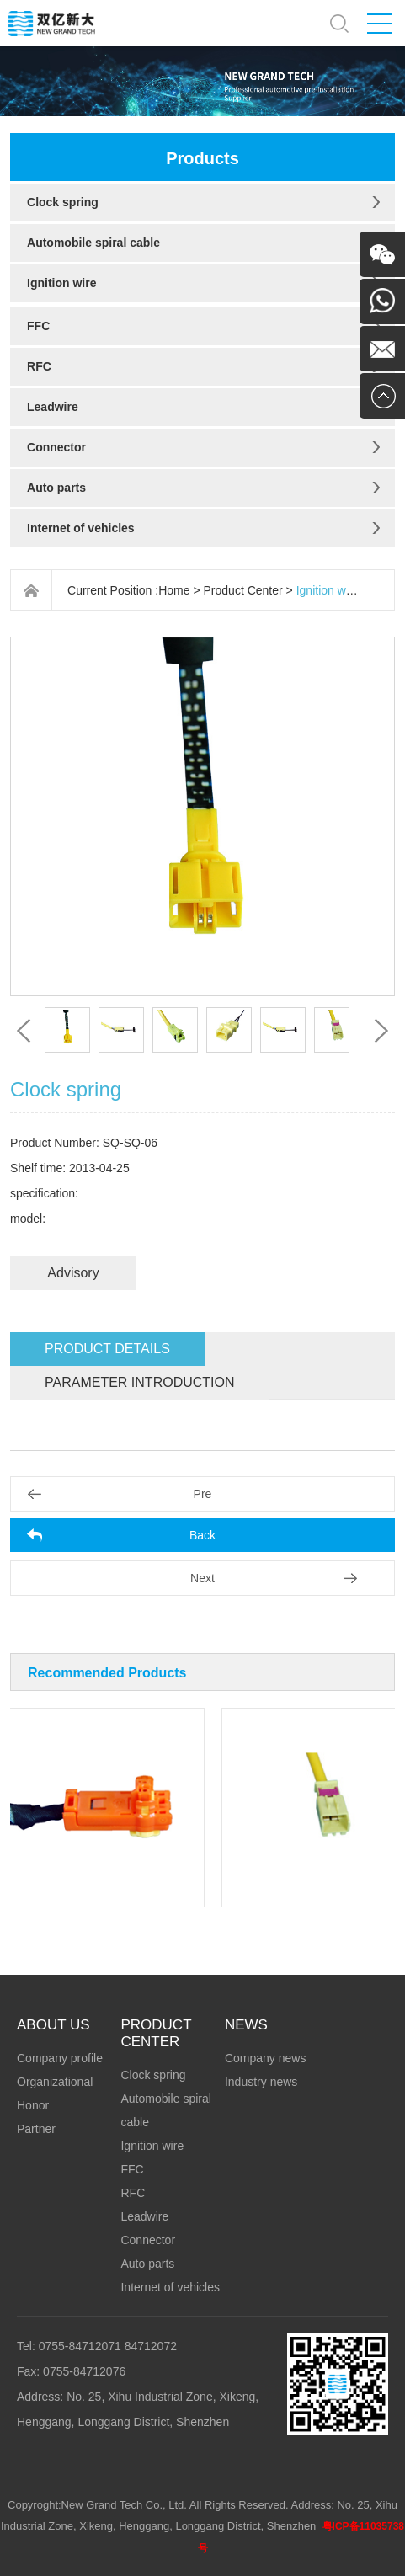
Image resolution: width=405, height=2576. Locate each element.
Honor (33, 2105)
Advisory (73, 1273)
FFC (38, 326)
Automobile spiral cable (93, 242)
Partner (36, 2129)
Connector (56, 447)
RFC (39, 366)
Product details (107, 1348)
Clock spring (63, 202)
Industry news (261, 2081)
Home (173, 590)
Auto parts (56, 487)
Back (202, 1535)
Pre (203, 1494)
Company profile (60, 2058)
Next (202, 1578)
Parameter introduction (139, 1382)
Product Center (243, 590)
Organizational (55, 2081)
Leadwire (52, 406)
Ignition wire (61, 283)
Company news (265, 2058)
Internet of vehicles (81, 528)
